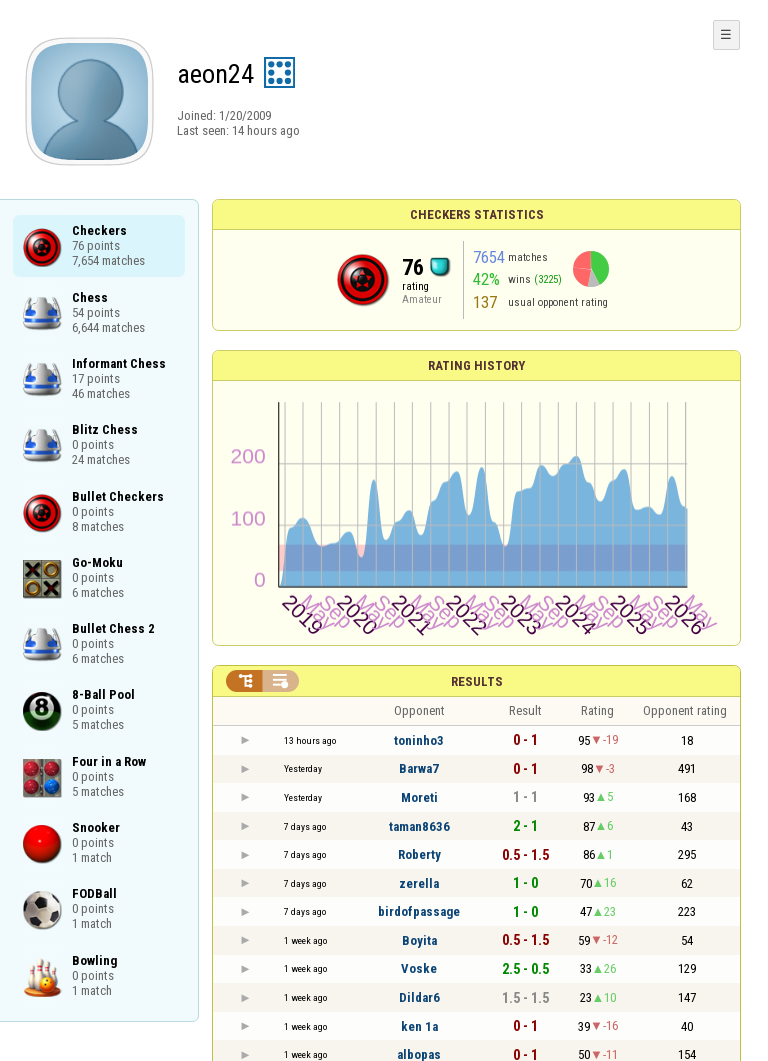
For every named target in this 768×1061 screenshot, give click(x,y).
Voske (419, 968)
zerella (419, 883)
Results (477, 681)
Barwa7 (419, 768)
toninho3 (419, 740)
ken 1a (419, 1026)
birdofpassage (419, 911)
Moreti (419, 797)
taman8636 (419, 826)
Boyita (419, 940)
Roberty (419, 854)
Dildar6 (419, 997)
